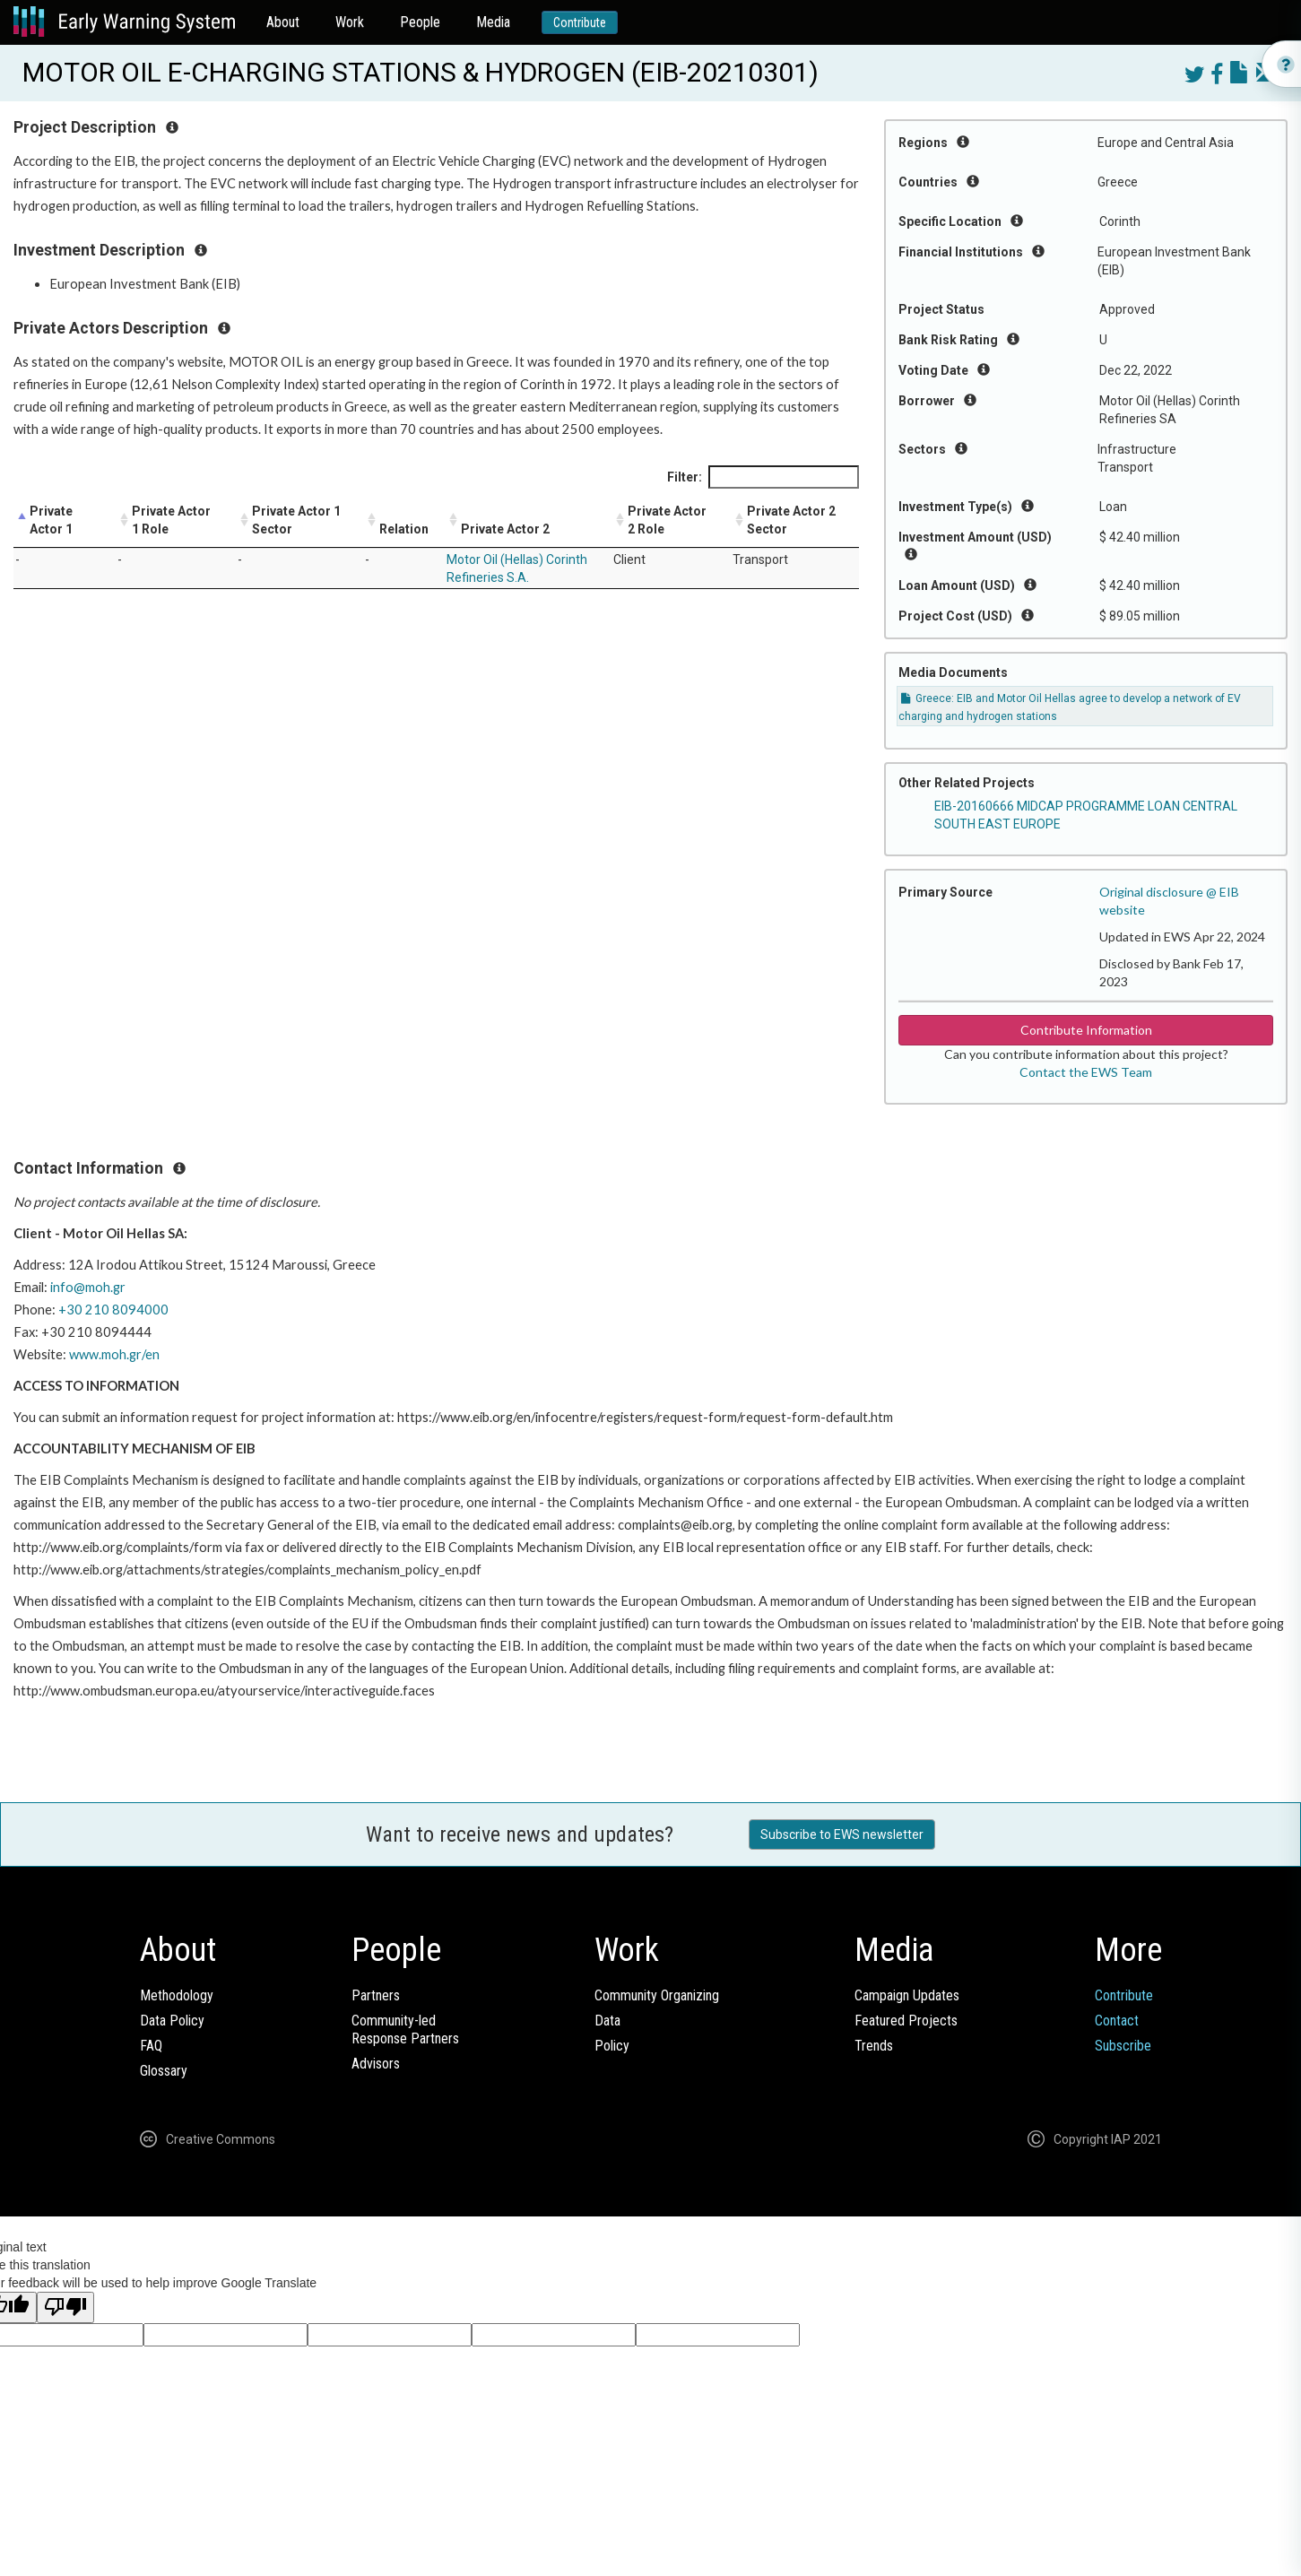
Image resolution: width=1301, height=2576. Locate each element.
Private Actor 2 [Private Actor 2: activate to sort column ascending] (505, 529)
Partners (375, 1995)
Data (607, 2020)
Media (493, 21)
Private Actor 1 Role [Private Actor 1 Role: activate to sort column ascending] (171, 520)
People (420, 21)
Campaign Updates (906, 1995)
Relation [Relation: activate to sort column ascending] (404, 529)
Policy (611, 2045)
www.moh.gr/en (114, 1354)
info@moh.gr (88, 1287)
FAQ (151, 2045)
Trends (873, 2045)
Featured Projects (906, 2020)
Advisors (375, 2063)
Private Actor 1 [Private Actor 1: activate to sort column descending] (51, 520)
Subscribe (1123, 2045)
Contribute (579, 22)
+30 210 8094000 (113, 1309)
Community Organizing (656, 1995)
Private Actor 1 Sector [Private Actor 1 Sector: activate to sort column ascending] (296, 520)
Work (349, 21)
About (282, 21)
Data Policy (172, 2020)
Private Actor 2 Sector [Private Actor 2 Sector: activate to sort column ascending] (791, 520)
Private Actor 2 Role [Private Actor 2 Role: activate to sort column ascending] (667, 520)
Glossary (163, 2070)
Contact (1117, 2020)
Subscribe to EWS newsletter (842, 1834)
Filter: (763, 477)
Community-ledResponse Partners (405, 2029)
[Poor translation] (65, 2307)
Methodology (176, 1995)
